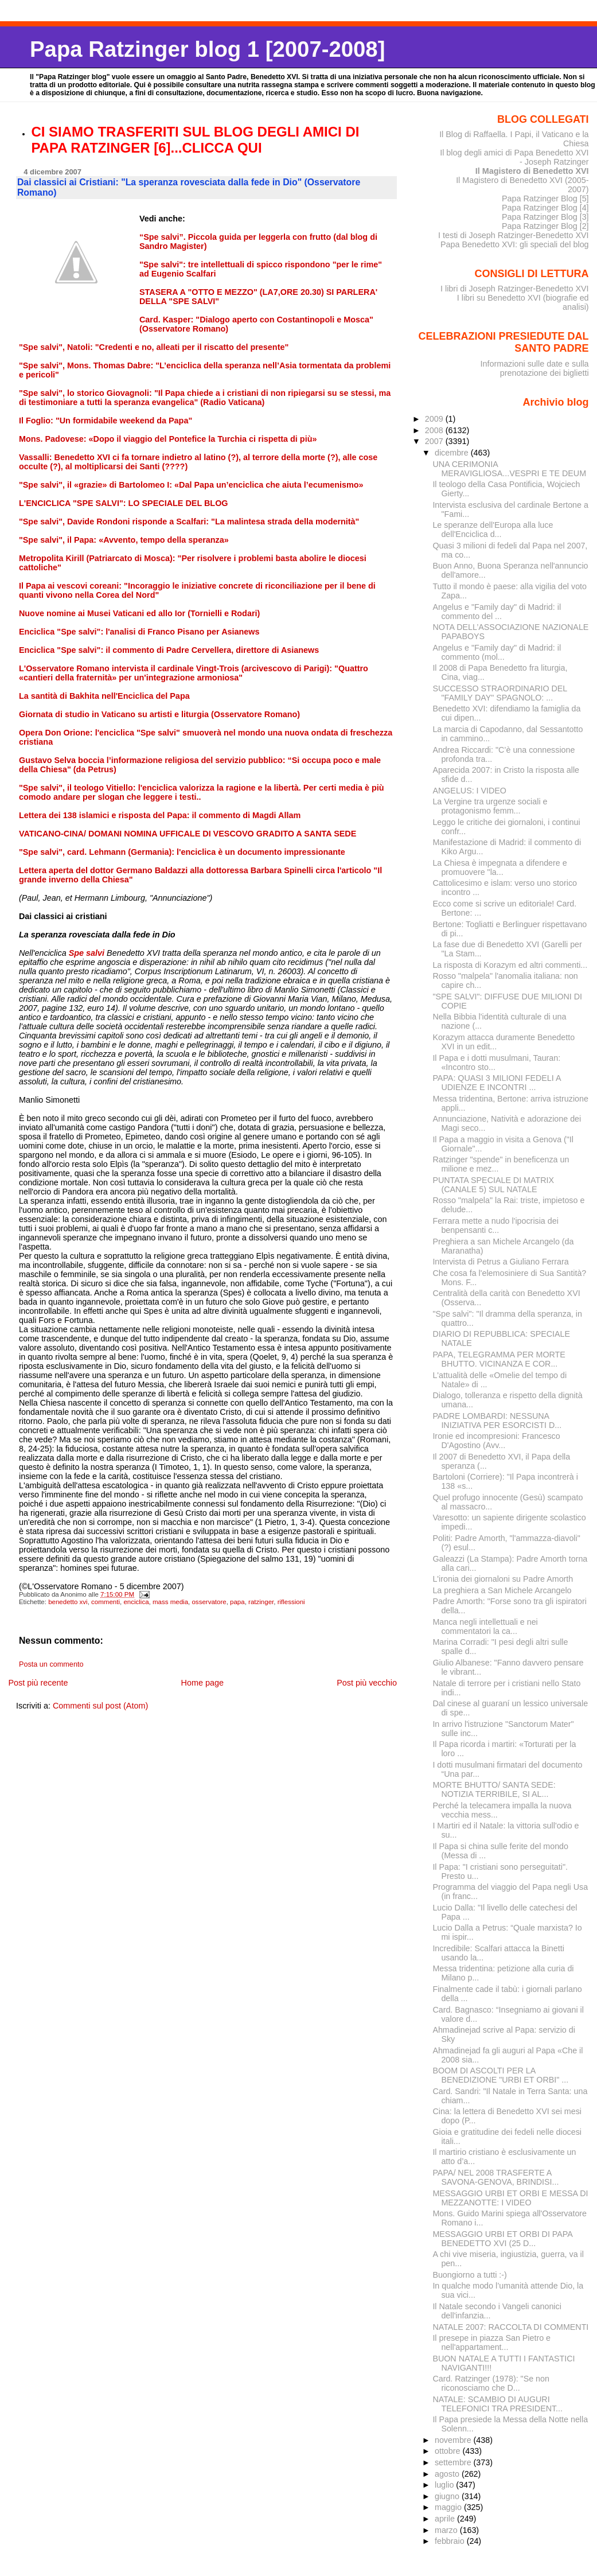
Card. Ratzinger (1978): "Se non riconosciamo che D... (490, 2383)
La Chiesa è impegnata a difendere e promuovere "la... (499, 867)
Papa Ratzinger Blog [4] (545, 207)
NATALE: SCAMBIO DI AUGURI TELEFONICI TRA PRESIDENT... (497, 2404)
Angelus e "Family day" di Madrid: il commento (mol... (496, 652)
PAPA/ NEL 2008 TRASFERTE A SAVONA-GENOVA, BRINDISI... (495, 2177)
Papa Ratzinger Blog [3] (545, 216)
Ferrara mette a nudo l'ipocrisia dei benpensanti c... (495, 1225)
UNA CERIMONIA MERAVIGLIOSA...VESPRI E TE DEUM (509, 469)
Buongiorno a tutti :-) (469, 2274)
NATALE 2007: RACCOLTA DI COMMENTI (510, 2327)
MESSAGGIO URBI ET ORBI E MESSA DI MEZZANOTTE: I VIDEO (510, 2198)
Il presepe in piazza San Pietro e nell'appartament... (491, 2342)
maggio (449, 2507)
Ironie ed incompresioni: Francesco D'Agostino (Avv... (496, 1440)
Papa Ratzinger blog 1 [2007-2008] (207, 49)
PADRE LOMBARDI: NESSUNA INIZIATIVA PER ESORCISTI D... (496, 1420)
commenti (105, 1601)
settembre (454, 2462)
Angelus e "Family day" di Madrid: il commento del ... (496, 611)
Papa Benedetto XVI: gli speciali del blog (514, 244)
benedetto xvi (68, 1601)
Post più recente (38, 1682)
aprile (446, 2518)
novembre (454, 2440)
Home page (202, 1682)
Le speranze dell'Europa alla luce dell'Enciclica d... (492, 529)
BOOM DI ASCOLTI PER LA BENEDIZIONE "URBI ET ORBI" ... (500, 2075)
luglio (445, 2484)
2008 (435, 430)
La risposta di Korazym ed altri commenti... (509, 965)
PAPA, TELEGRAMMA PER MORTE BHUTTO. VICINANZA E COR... (498, 1359)
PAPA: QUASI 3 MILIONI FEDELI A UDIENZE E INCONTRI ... (496, 1082)
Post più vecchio (367, 1682)
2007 (435, 441)
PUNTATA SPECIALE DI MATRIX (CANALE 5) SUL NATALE (493, 1185)
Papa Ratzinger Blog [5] (545, 198)
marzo (447, 2530)
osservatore (209, 1601)
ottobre (449, 2451)
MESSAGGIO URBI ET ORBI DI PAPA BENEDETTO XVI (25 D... (502, 2238)
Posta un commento (51, 1664)
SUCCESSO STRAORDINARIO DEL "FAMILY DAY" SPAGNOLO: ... (499, 693)
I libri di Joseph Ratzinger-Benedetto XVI (514, 288)
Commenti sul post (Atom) (100, 1705)
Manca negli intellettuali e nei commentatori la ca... (484, 1626)
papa (237, 1601)
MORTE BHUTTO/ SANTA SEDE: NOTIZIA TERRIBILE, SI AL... (493, 1789)
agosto (448, 2473)
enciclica (136, 1601)
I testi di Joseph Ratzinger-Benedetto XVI (513, 235)
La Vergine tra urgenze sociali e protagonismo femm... (489, 806)
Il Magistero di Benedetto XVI (532, 171)
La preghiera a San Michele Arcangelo (501, 1590)
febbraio (451, 2541)
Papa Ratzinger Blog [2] (545, 226)
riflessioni (291, 1601)
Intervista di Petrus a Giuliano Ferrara (500, 1261)
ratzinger (261, 1601)
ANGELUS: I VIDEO (469, 790)
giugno (448, 2496)
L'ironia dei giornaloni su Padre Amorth (502, 1578)
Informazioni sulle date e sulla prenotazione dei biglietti (534, 368)
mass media (170, 1601)
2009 (435, 418)
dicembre (453, 452)
